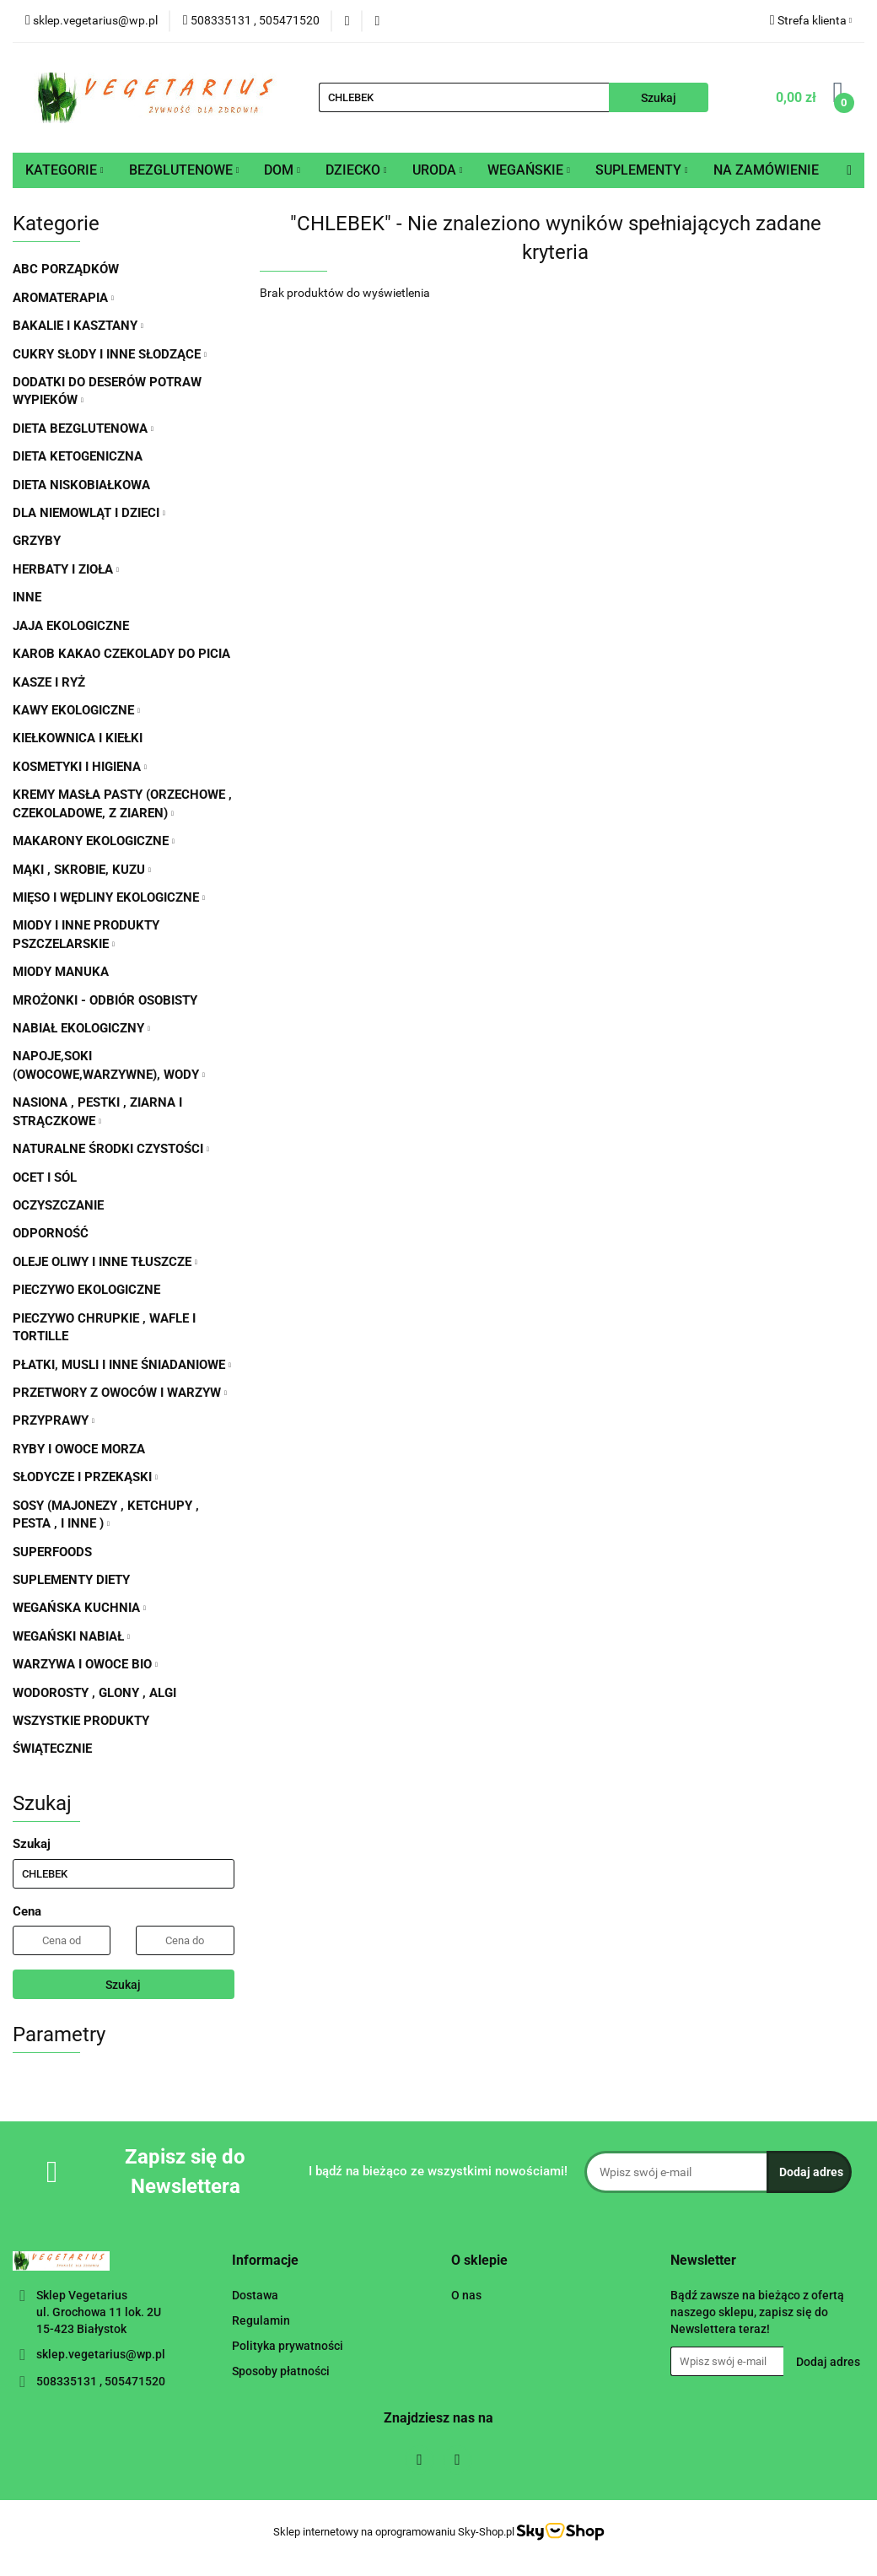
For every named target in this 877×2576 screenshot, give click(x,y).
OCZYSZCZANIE (58, 1205)
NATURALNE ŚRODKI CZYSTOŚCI (111, 1148)
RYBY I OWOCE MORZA (79, 1449)
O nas (466, 2295)
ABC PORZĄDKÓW (66, 269)
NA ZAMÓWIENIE (766, 170)
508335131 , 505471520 (100, 2381)
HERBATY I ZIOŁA (66, 569)
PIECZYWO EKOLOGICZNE (86, 1289)
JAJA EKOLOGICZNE (71, 625)
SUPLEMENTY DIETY (71, 1579)
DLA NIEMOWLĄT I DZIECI (89, 512)
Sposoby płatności (281, 2371)
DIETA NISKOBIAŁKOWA (81, 485)
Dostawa (255, 2295)
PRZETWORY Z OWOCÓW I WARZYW (120, 1392)
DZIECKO (356, 170)
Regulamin (261, 2320)
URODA (437, 170)
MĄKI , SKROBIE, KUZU (82, 869)
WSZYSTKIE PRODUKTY (81, 1720)
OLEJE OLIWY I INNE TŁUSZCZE (105, 1261)
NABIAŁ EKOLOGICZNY (81, 1028)
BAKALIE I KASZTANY (78, 325)
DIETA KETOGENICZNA (78, 456)
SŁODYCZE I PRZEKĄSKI (85, 1477)
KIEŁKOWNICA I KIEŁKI (78, 738)
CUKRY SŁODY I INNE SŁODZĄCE (110, 354)
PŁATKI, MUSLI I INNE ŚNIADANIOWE (122, 1364)
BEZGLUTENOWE (184, 170)
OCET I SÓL (45, 1177)
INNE (27, 597)
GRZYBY (37, 540)
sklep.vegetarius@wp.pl (100, 2354)
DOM (282, 170)
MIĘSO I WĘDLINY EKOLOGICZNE (109, 897)
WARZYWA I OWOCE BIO (85, 1664)
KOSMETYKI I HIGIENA (80, 766)
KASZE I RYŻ (49, 682)
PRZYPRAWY (53, 1420)
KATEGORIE (64, 170)
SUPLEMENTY (641, 170)
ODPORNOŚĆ (51, 1233)
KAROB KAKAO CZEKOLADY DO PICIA (121, 653)
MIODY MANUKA (61, 971)
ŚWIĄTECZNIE (52, 1748)
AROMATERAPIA (63, 297)
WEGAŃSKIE (528, 170)
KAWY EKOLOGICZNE (76, 710)
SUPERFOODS (52, 1552)
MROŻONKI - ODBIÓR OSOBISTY (105, 1000)
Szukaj (123, 1984)
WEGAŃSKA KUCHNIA (79, 1607)
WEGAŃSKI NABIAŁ (71, 1636)
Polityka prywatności (287, 2345)
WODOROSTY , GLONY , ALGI (94, 1692)
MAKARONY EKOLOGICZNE (94, 841)
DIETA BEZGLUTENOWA (83, 428)
